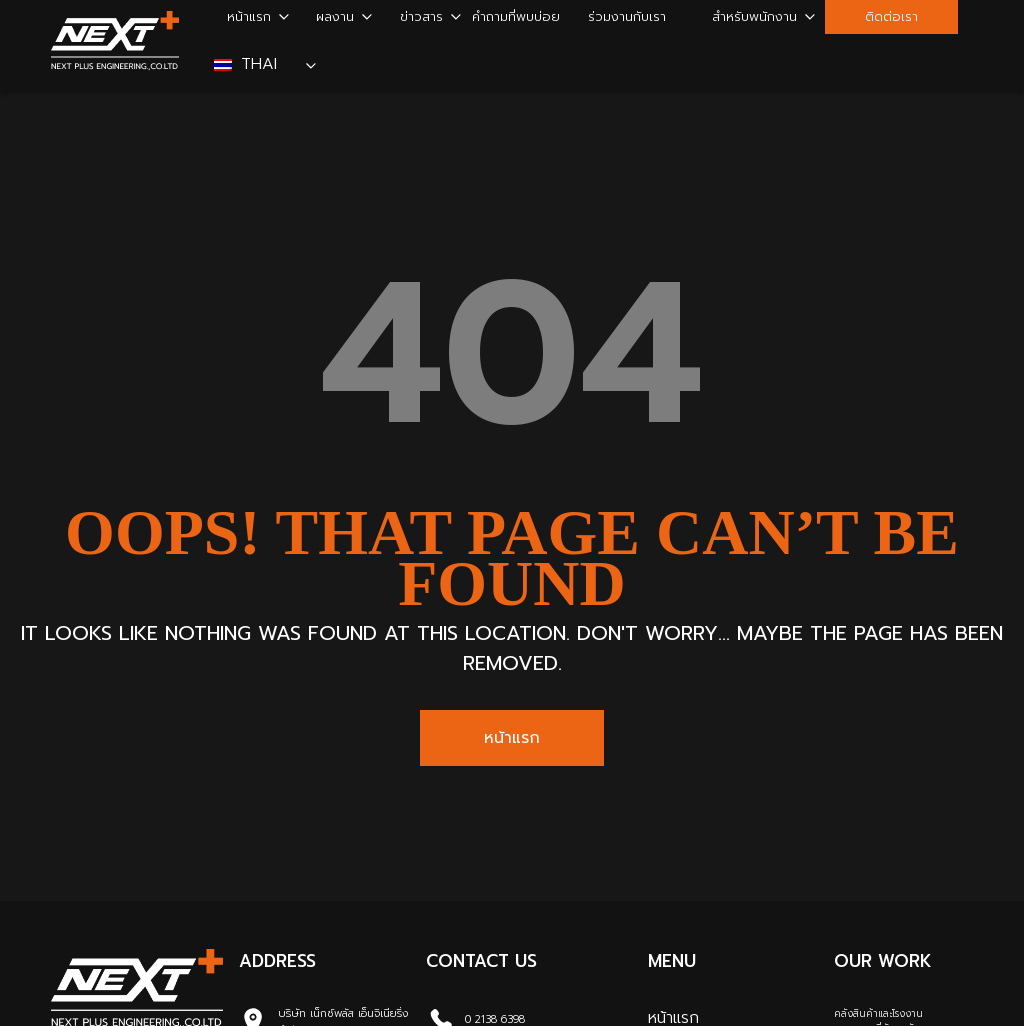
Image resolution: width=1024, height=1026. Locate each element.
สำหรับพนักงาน (754, 16)
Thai (248, 64)
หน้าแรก (249, 16)
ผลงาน (335, 16)
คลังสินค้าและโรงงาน (878, 1013)
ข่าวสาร (421, 16)
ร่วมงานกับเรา (627, 16)
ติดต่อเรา (891, 16)
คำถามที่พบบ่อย (516, 16)
